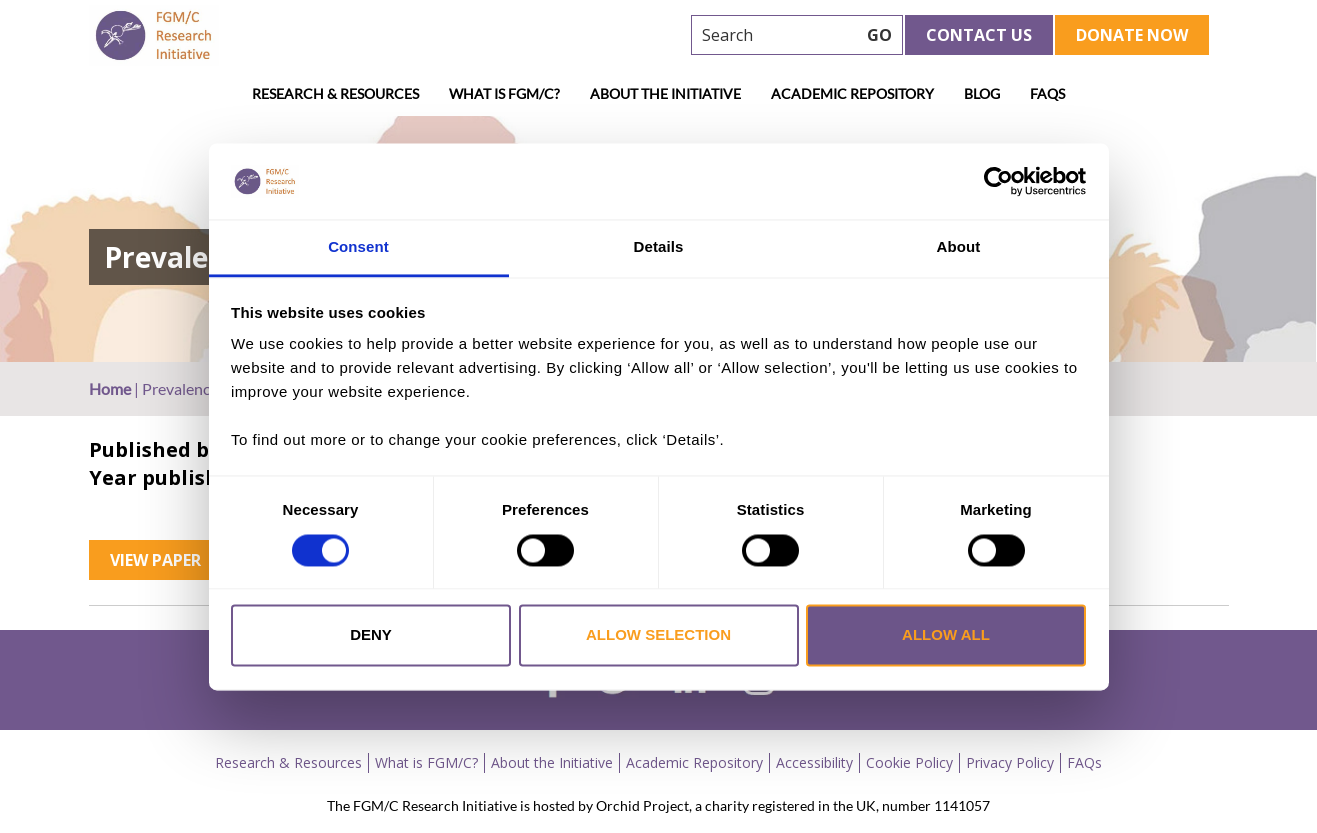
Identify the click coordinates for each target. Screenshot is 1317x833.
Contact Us (979, 35)
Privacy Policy (1010, 762)
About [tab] (959, 247)
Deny (371, 635)
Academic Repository (852, 93)
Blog (982, 93)
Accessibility (814, 762)
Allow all (946, 635)
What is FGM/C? (504, 93)
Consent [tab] (358, 247)
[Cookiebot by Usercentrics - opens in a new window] (998, 181)
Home (110, 388)
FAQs (1047, 93)
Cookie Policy (909, 762)
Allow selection (658, 635)
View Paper (155, 560)
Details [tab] (659, 247)
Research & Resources (335, 93)
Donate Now (1132, 35)
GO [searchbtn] (879, 35)
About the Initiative (665, 93)
